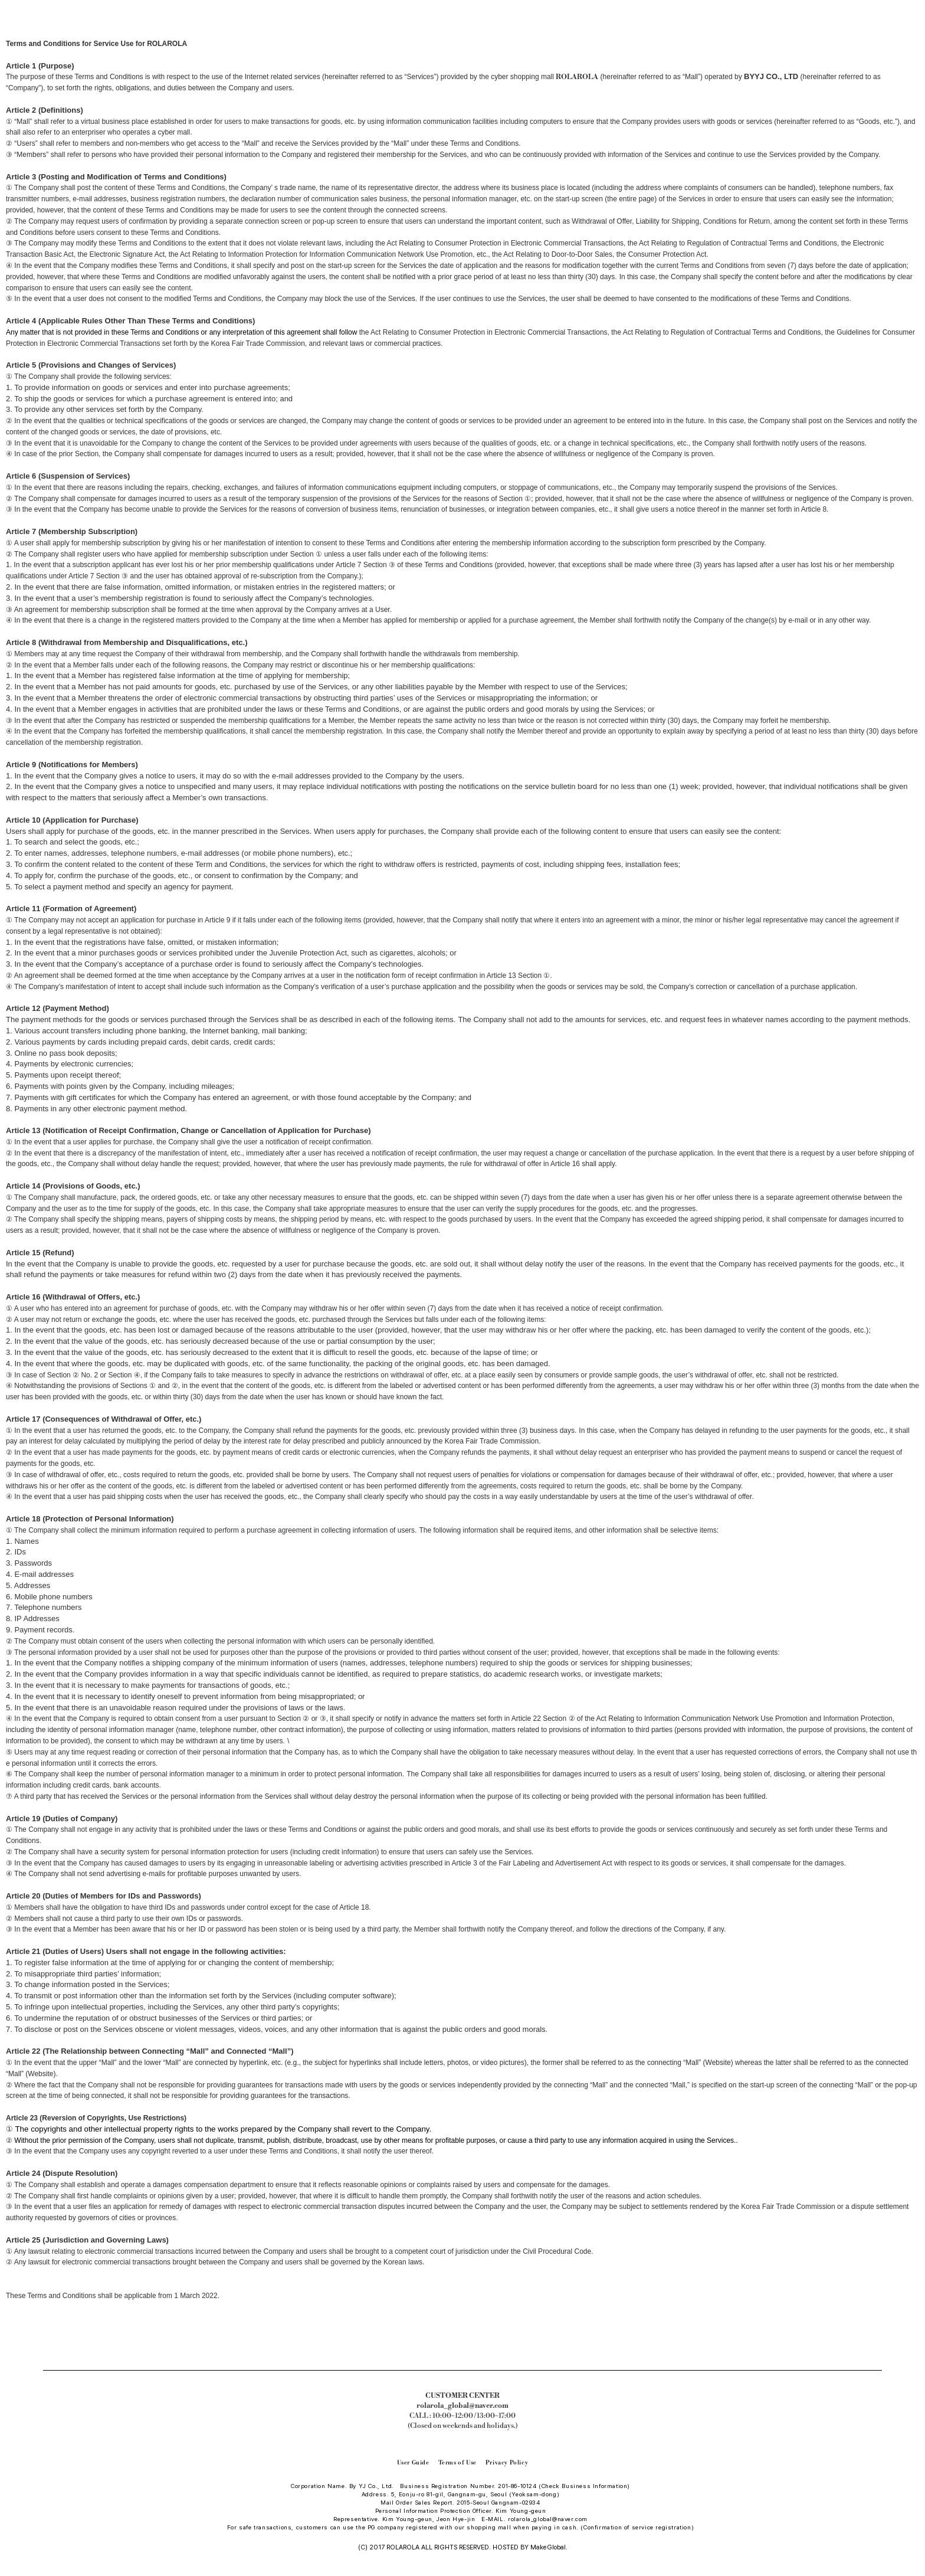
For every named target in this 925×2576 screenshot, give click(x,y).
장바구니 (908, 4)
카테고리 (17, 4)
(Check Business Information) (584, 2485)
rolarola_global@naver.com (548, 2518)
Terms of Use (457, 2462)
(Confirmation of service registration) (637, 2527)
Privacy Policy (507, 2462)
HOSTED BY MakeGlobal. (529, 2547)
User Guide (413, 2462)
